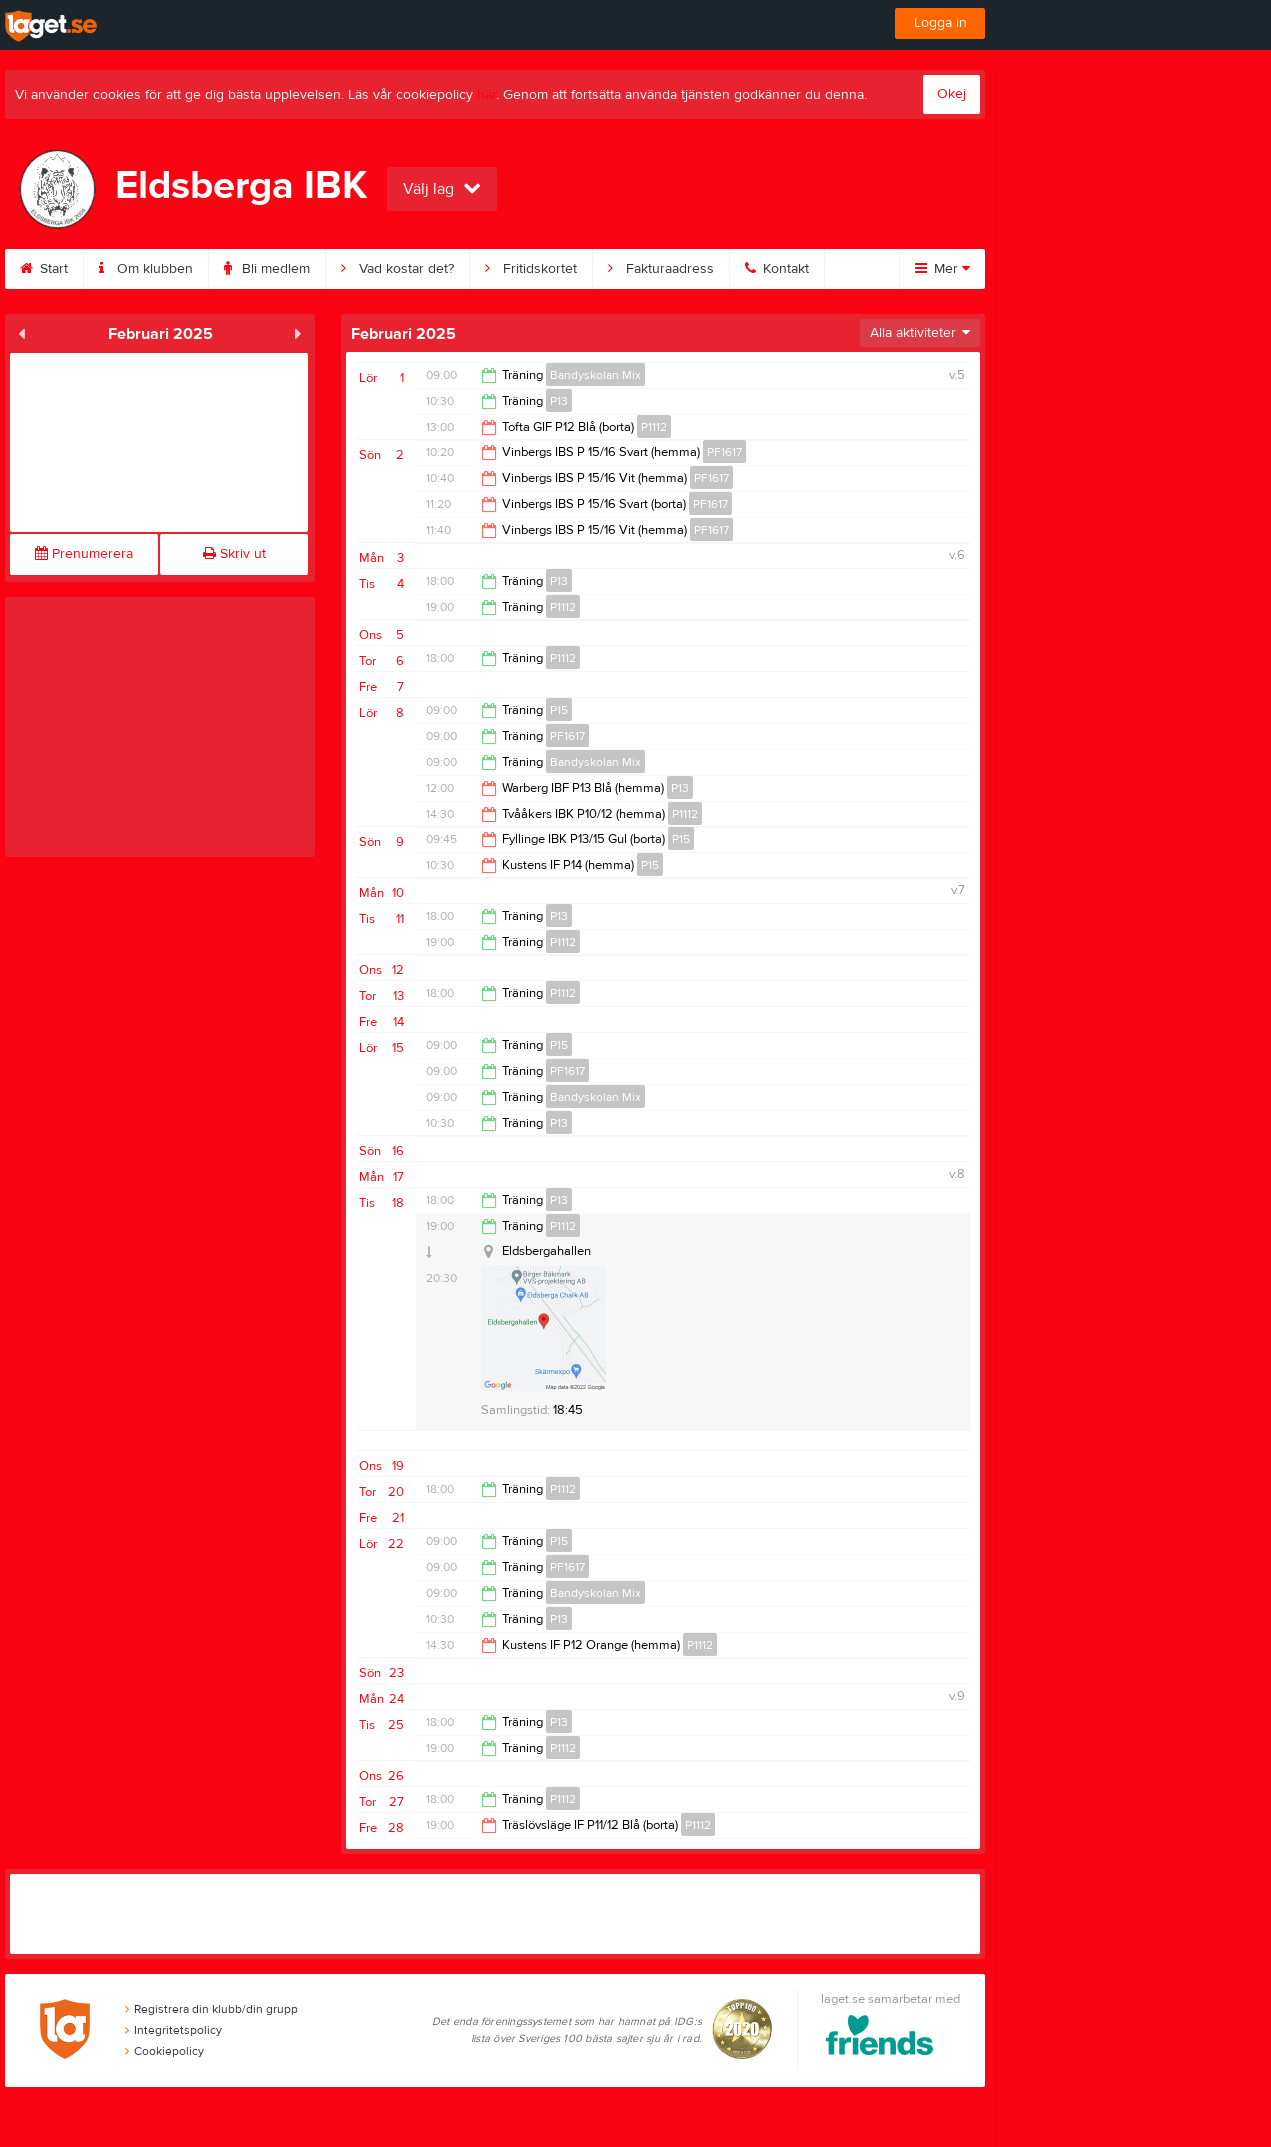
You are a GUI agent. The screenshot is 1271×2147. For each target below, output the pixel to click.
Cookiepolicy (164, 2051)
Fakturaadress (661, 269)
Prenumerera (84, 554)
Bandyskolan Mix (595, 375)
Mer (942, 269)
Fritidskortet (531, 269)
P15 (559, 710)
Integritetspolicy (173, 2030)
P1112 (654, 427)
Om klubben (146, 269)
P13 (559, 401)
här (486, 95)
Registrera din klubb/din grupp (211, 2009)
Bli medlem (267, 269)
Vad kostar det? (397, 269)
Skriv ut (234, 554)
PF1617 (724, 452)
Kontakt (777, 269)
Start (44, 269)
